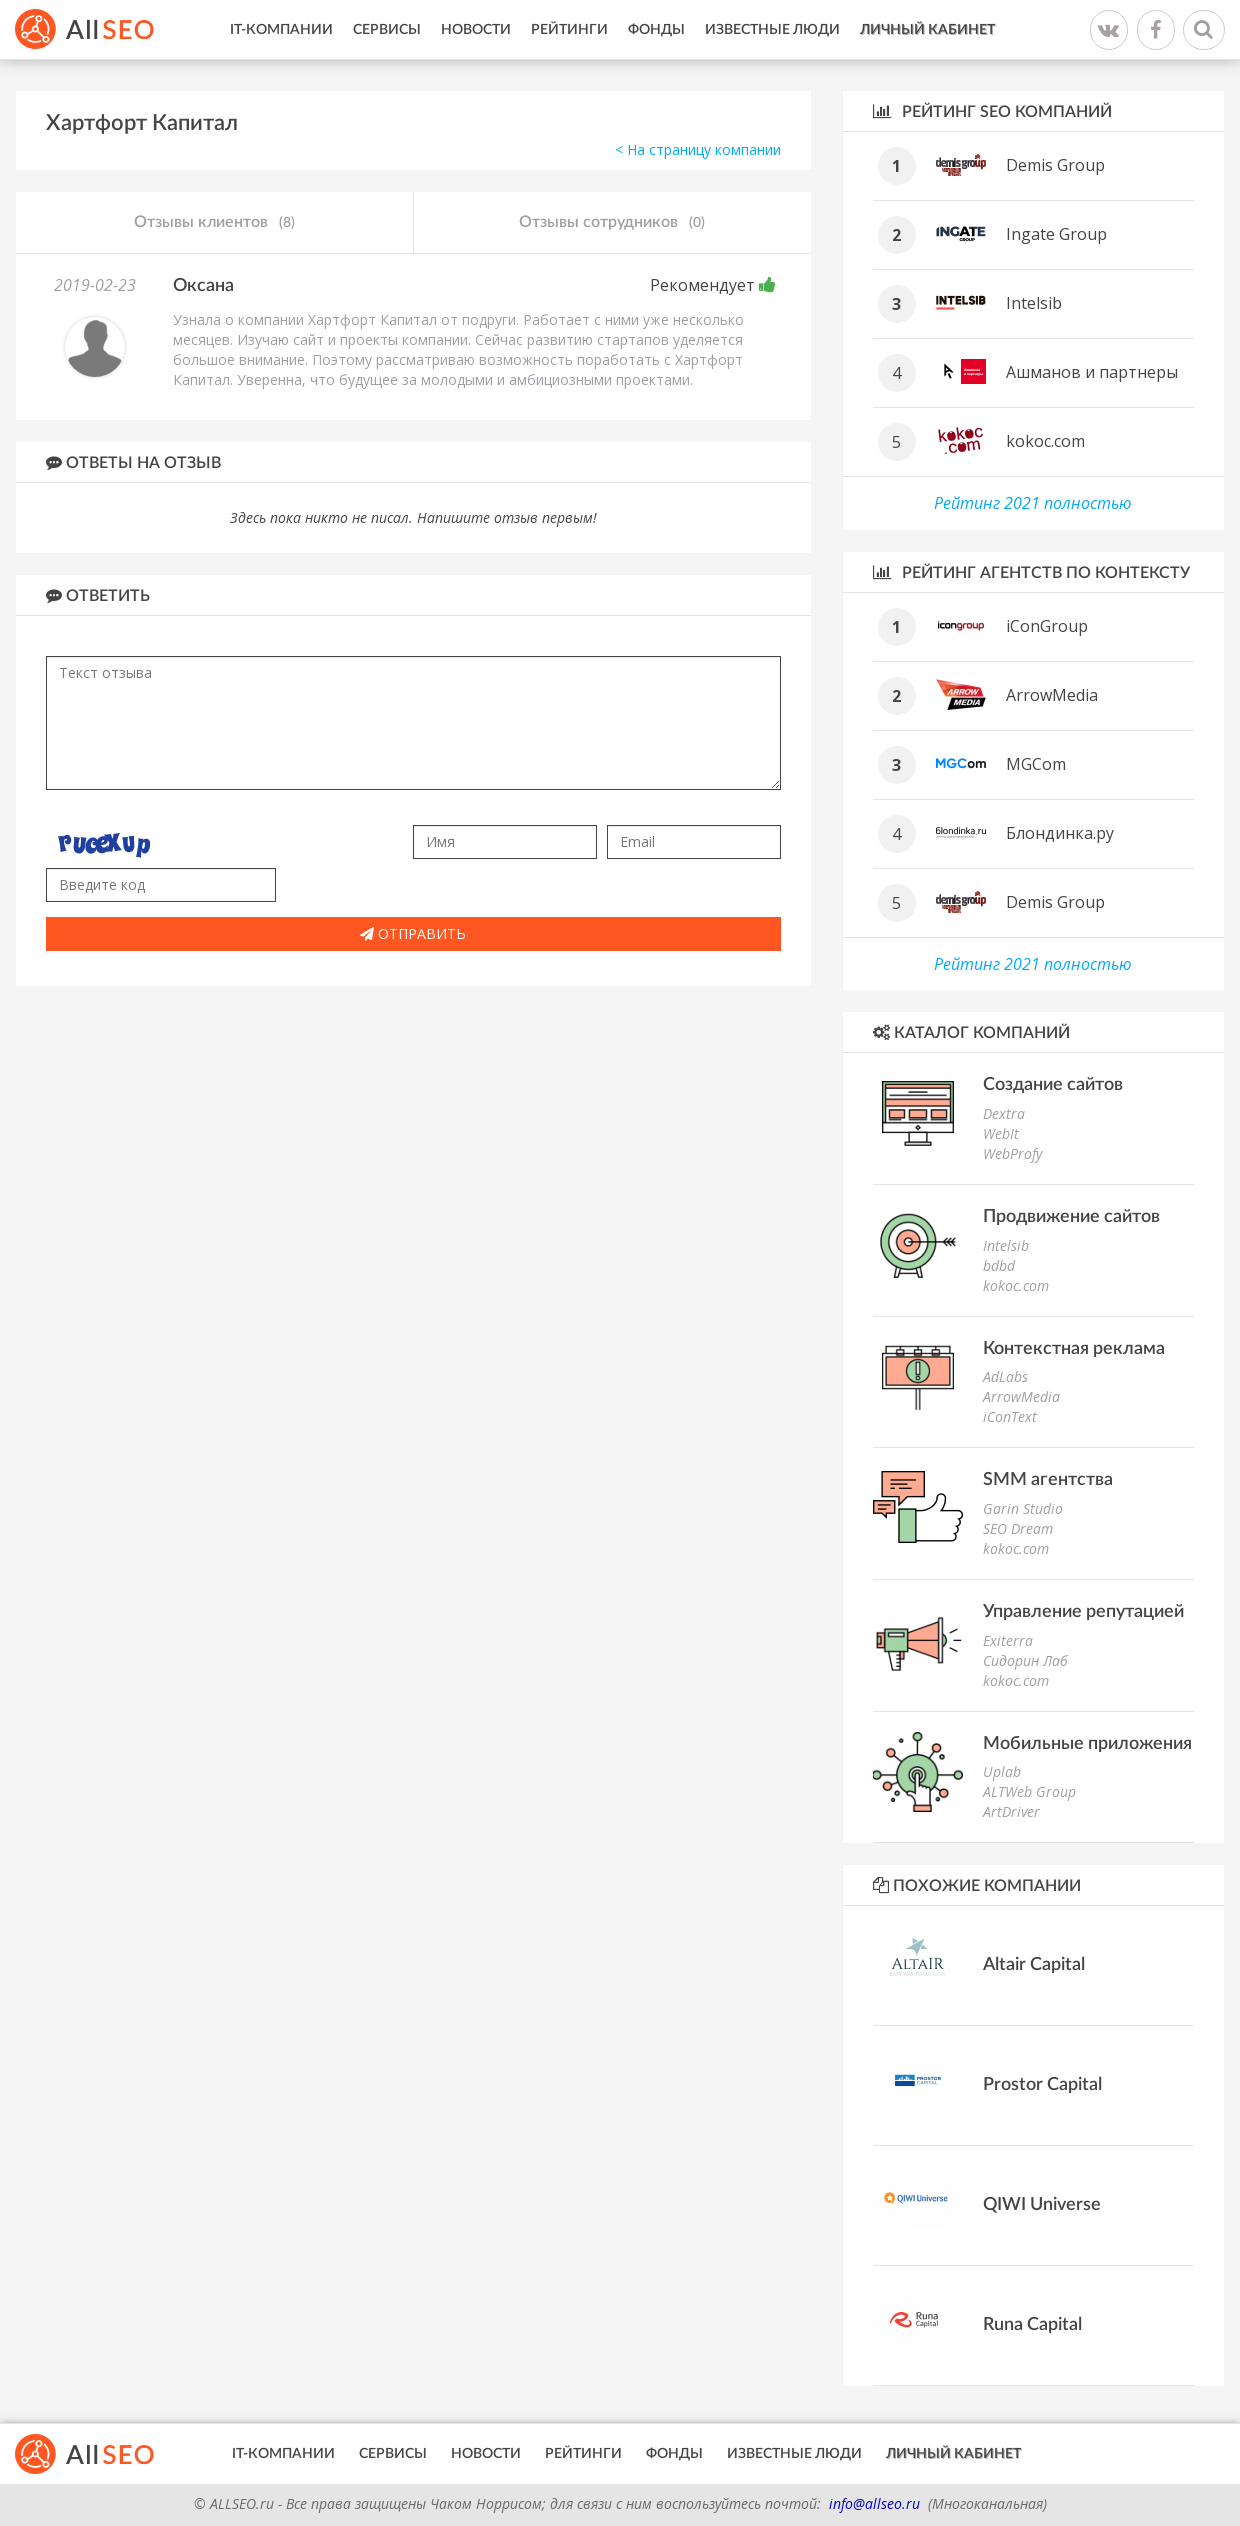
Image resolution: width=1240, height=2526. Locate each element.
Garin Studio (1023, 1508)
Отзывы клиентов (214, 223)
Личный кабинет (927, 30)
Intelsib (1034, 303)
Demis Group (1055, 165)
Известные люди (772, 30)
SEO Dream (1018, 1528)
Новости (476, 30)
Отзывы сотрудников (612, 223)
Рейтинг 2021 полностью (1033, 503)
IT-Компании (281, 30)
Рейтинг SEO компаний (992, 111)
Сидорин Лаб (1025, 1660)
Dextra (1004, 1113)
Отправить (413, 933)
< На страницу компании (698, 149)
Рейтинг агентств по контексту (1031, 572)
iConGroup (1047, 626)
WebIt (1001, 1133)
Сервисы (387, 30)
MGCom (1036, 764)
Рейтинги (569, 30)
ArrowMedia (1052, 695)
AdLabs (1005, 1376)
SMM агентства (1048, 1480)
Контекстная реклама (1074, 1349)
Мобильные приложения (1087, 1744)
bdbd (999, 1265)
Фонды (656, 30)
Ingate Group (1056, 234)
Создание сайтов (1053, 1085)
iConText (1010, 1416)
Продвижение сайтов (1071, 1217)
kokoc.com (1045, 441)
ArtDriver (1011, 1811)
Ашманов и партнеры (1092, 372)
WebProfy (1012, 1153)
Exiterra (1008, 1640)
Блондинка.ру (1060, 833)
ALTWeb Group (1029, 1791)
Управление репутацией (1083, 1612)
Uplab (1002, 1771)
